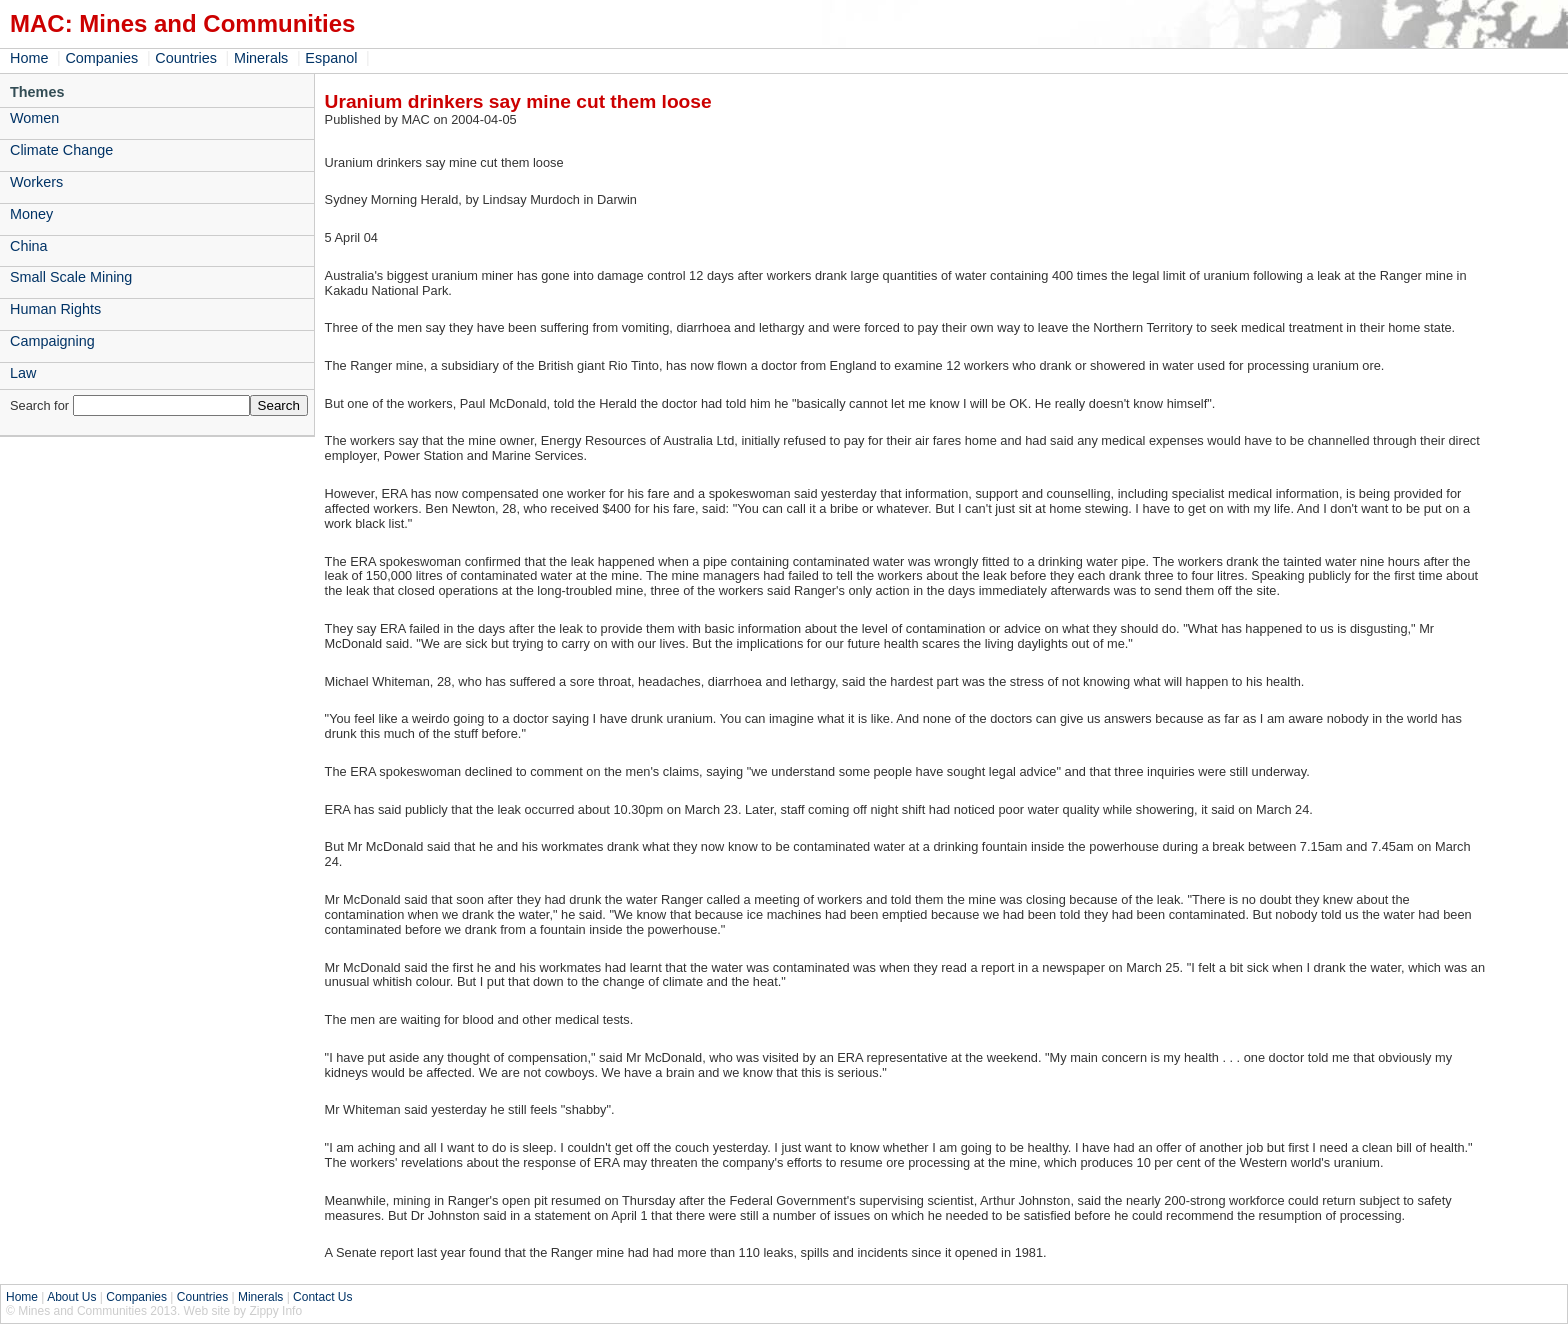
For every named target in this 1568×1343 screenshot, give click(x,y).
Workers (36, 182)
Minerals (261, 58)
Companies (101, 58)
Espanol (331, 58)
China (29, 246)
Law (23, 373)
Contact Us (322, 1297)
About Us (71, 1297)
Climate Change (61, 150)
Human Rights (55, 309)
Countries (186, 58)
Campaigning (52, 341)
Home (29, 58)
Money (31, 214)
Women (34, 118)
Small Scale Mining (71, 277)
